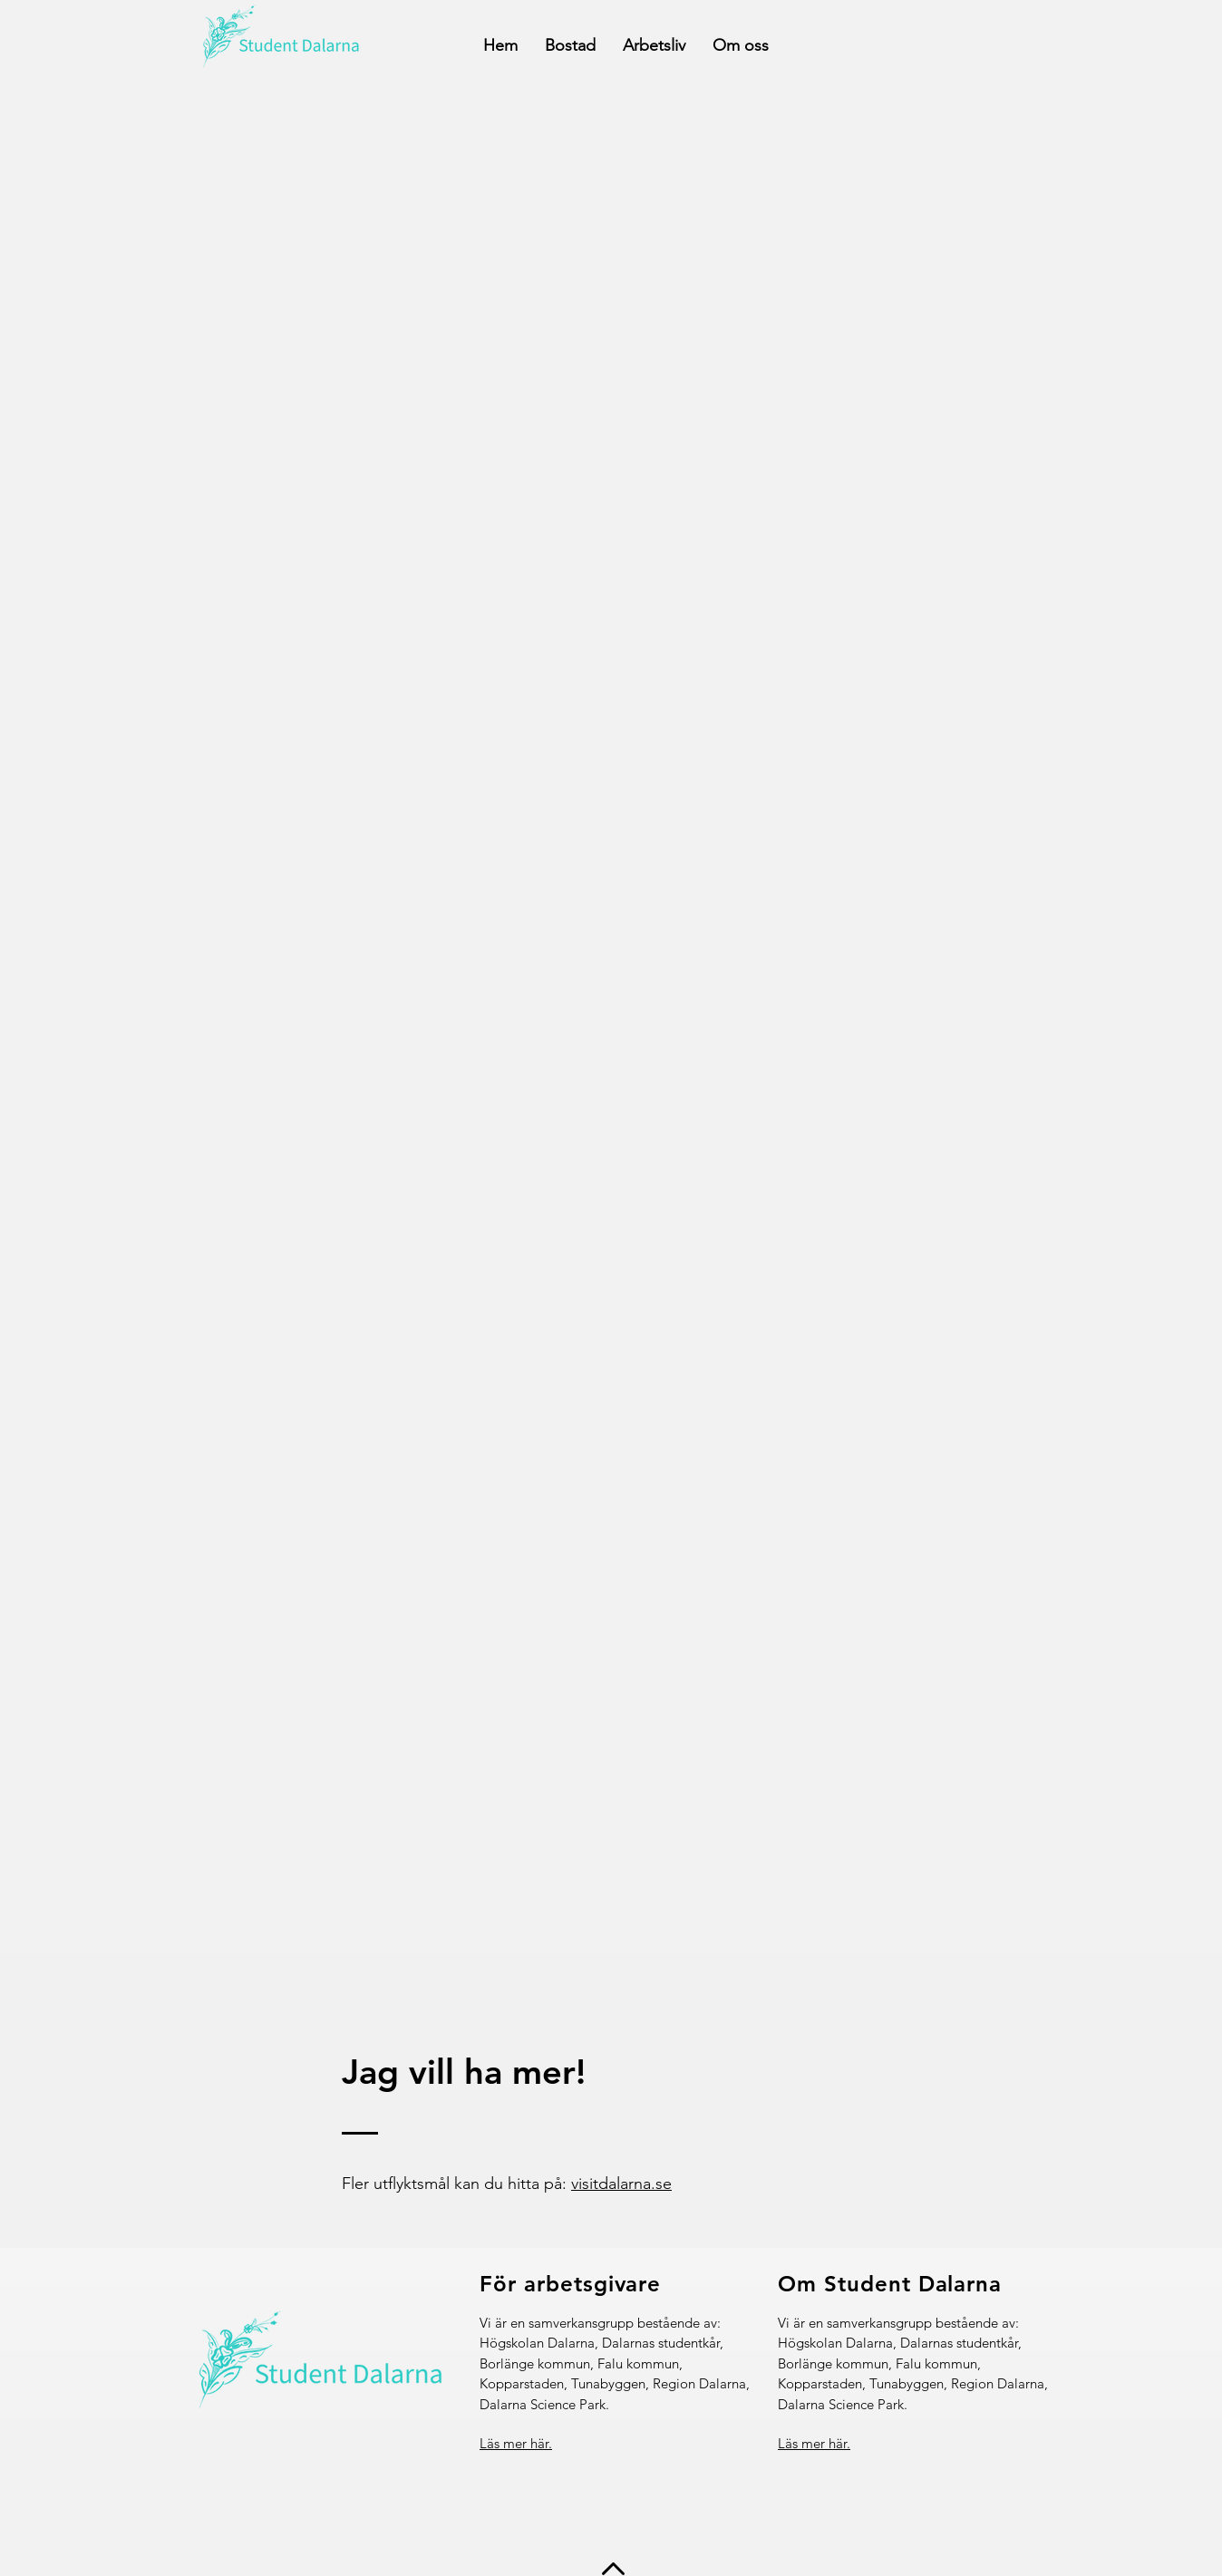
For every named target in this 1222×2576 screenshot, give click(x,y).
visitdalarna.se (621, 2183)
